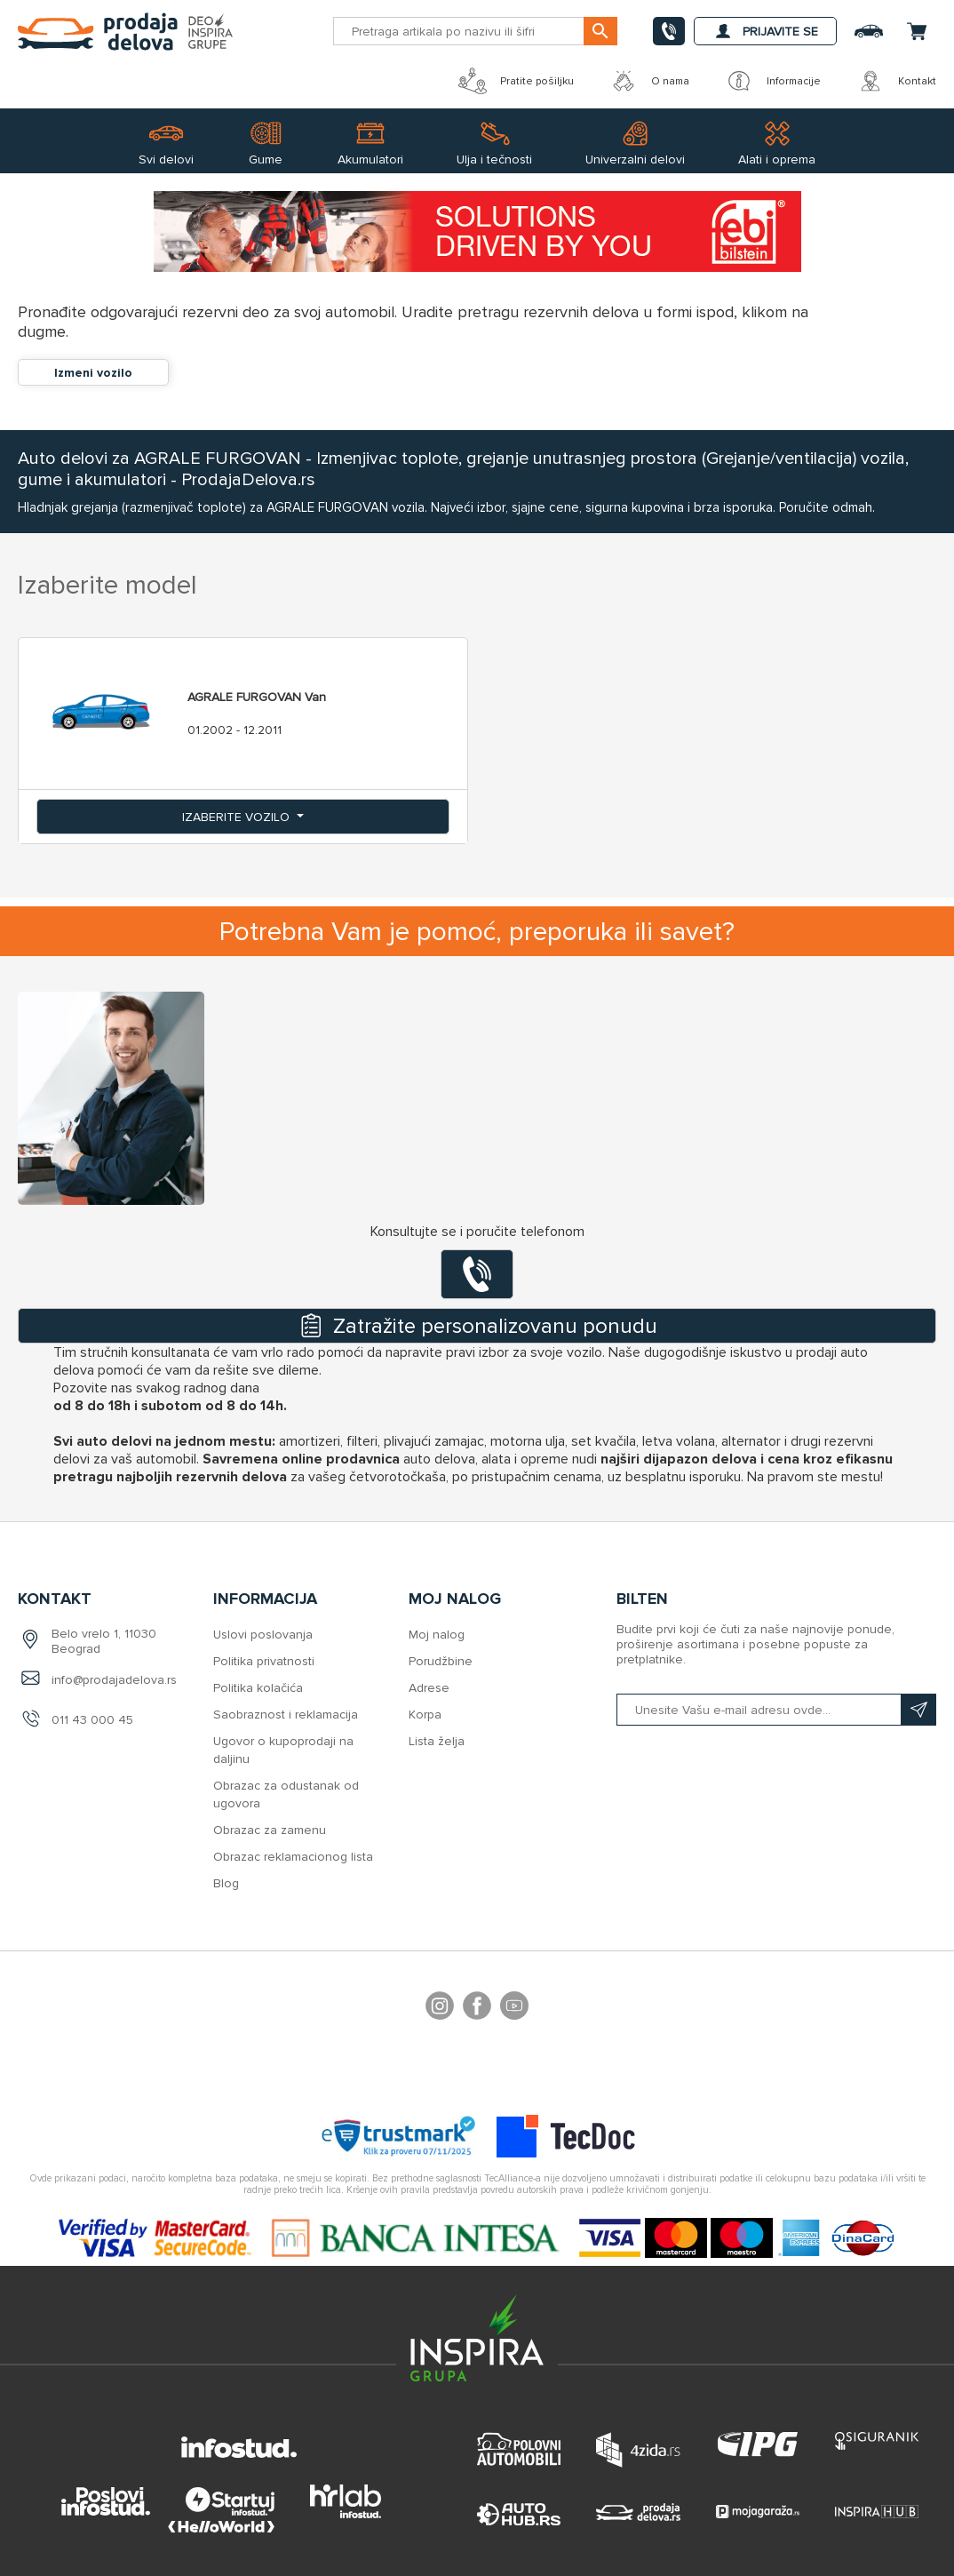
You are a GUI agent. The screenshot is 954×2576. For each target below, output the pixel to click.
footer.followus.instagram (440, 2008)
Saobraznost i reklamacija (285, 1714)
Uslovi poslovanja (263, 1634)
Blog (226, 1883)
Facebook (477, 2008)
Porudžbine (441, 1661)
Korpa (425, 1714)
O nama (649, 81)
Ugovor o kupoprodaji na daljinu (283, 1750)
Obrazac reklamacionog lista (293, 1856)
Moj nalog (437, 1634)
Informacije (773, 81)
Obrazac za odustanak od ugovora (286, 1794)
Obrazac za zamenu (269, 1830)
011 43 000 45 (92, 1719)
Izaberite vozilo (237, 817)
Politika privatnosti (263, 1661)
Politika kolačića (258, 1687)
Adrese (429, 1687)
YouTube (514, 2008)
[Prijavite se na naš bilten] (776, 1710)
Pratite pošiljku (516, 81)
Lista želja (437, 1741)
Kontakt (896, 81)
